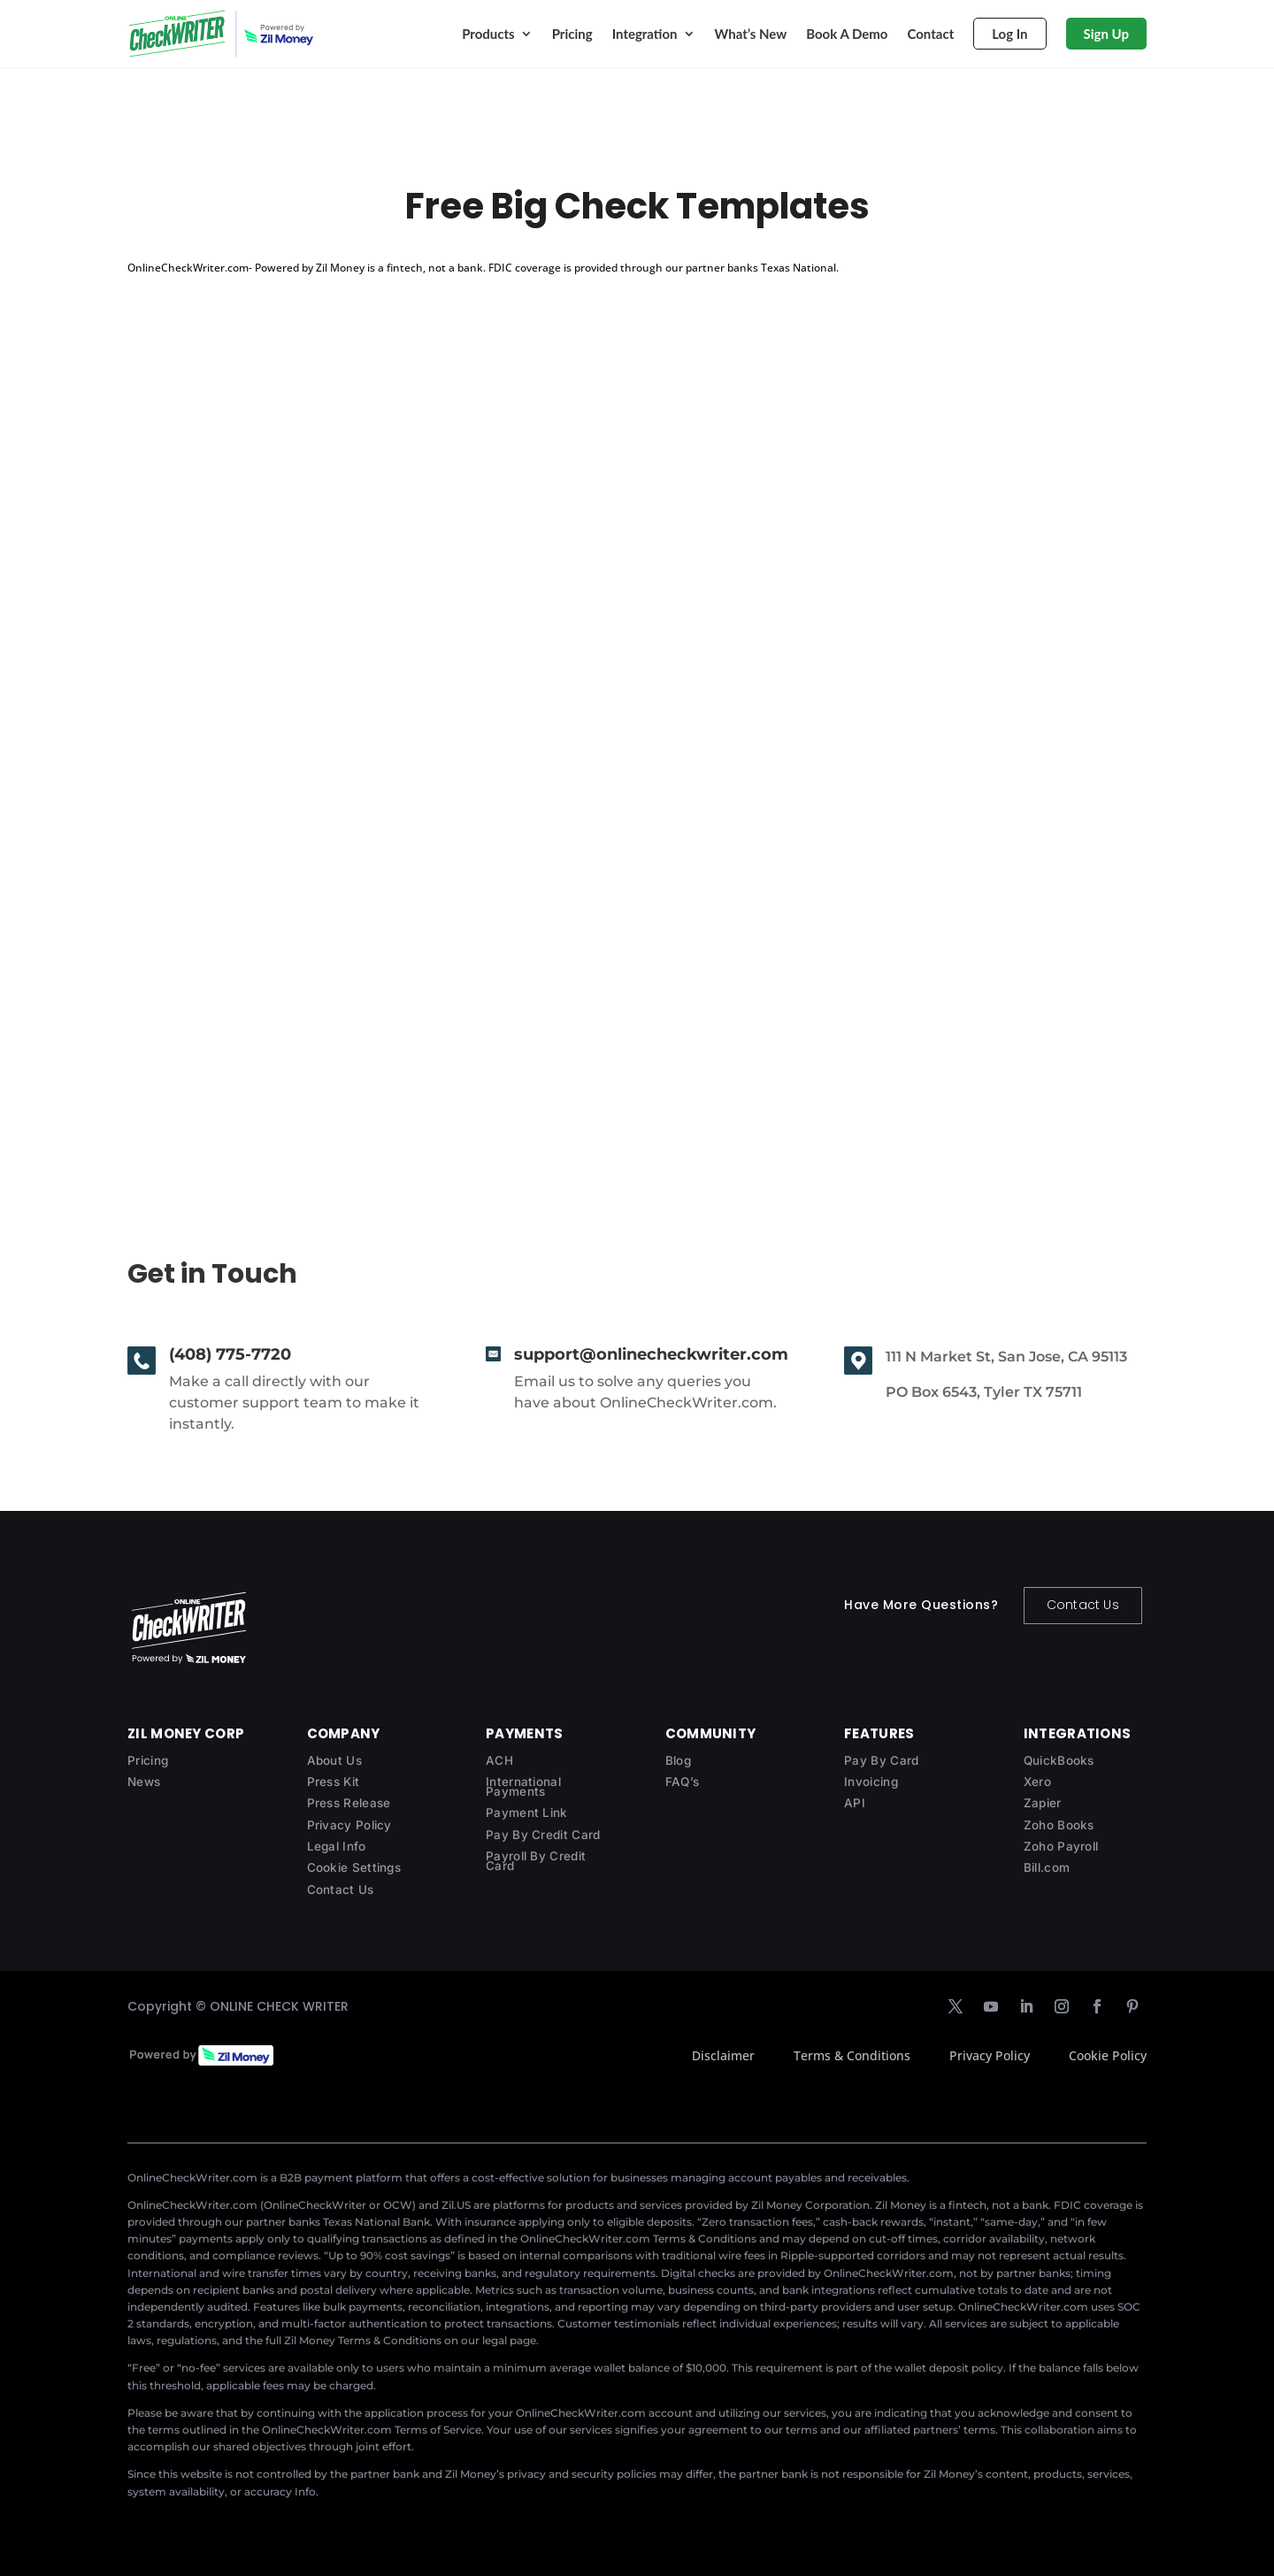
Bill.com (1047, 1867)
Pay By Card (881, 1760)
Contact (930, 34)
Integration (645, 34)
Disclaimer (723, 2055)
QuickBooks (1059, 1760)
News (143, 1782)
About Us (334, 1760)
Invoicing (871, 1782)
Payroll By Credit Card (536, 1861)
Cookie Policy (1108, 2055)
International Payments (523, 1786)
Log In (1009, 34)
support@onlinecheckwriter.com (651, 1354)
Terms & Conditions (852, 2055)
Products (488, 34)
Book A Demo (846, 34)
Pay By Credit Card (543, 1835)
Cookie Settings (354, 1867)
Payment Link (527, 1813)
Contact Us (1083, 1605)
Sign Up (1106, 34)
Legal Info (336, 1846)
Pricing (572, 34)
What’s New (751, 34)
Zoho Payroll (1061, 1846)
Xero (1037, 1782)
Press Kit (333, 1782)
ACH (499, 1760)
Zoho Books (1059, 1825)
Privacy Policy (349, 1825)
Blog (678, 1760)
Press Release (349, 1803)
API (854, 1803)
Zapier (1043, 1803)
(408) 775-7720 (230, 1354)
